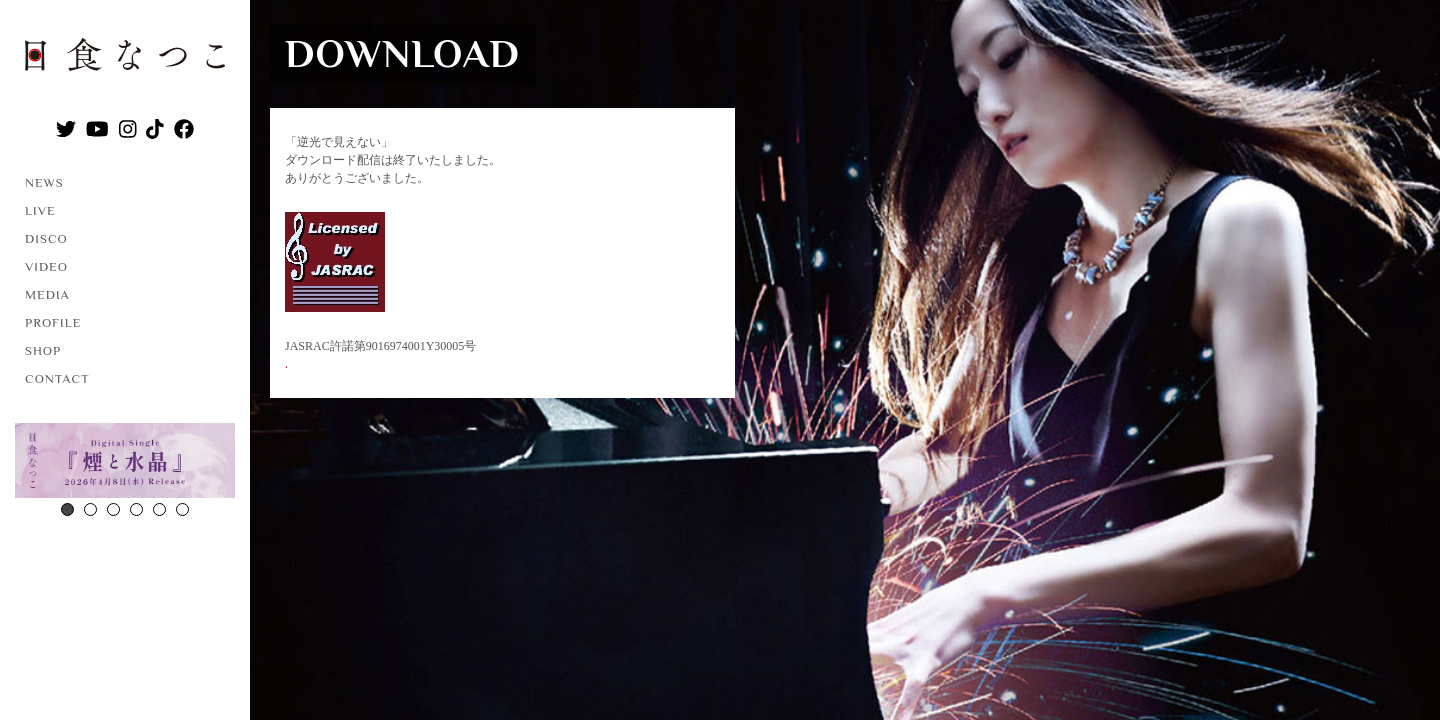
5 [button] (159, 509)
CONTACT (57, 378)
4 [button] (136, 509)
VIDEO (46, 266)
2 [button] (90, 509)
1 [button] (67, 509)
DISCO (46, 238)
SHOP (43, 350)
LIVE (40, 210)
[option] (125, 463)
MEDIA (47, 294)
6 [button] (182, 509)
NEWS (44, 182)
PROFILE (53, 322)
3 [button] (113, 509)
